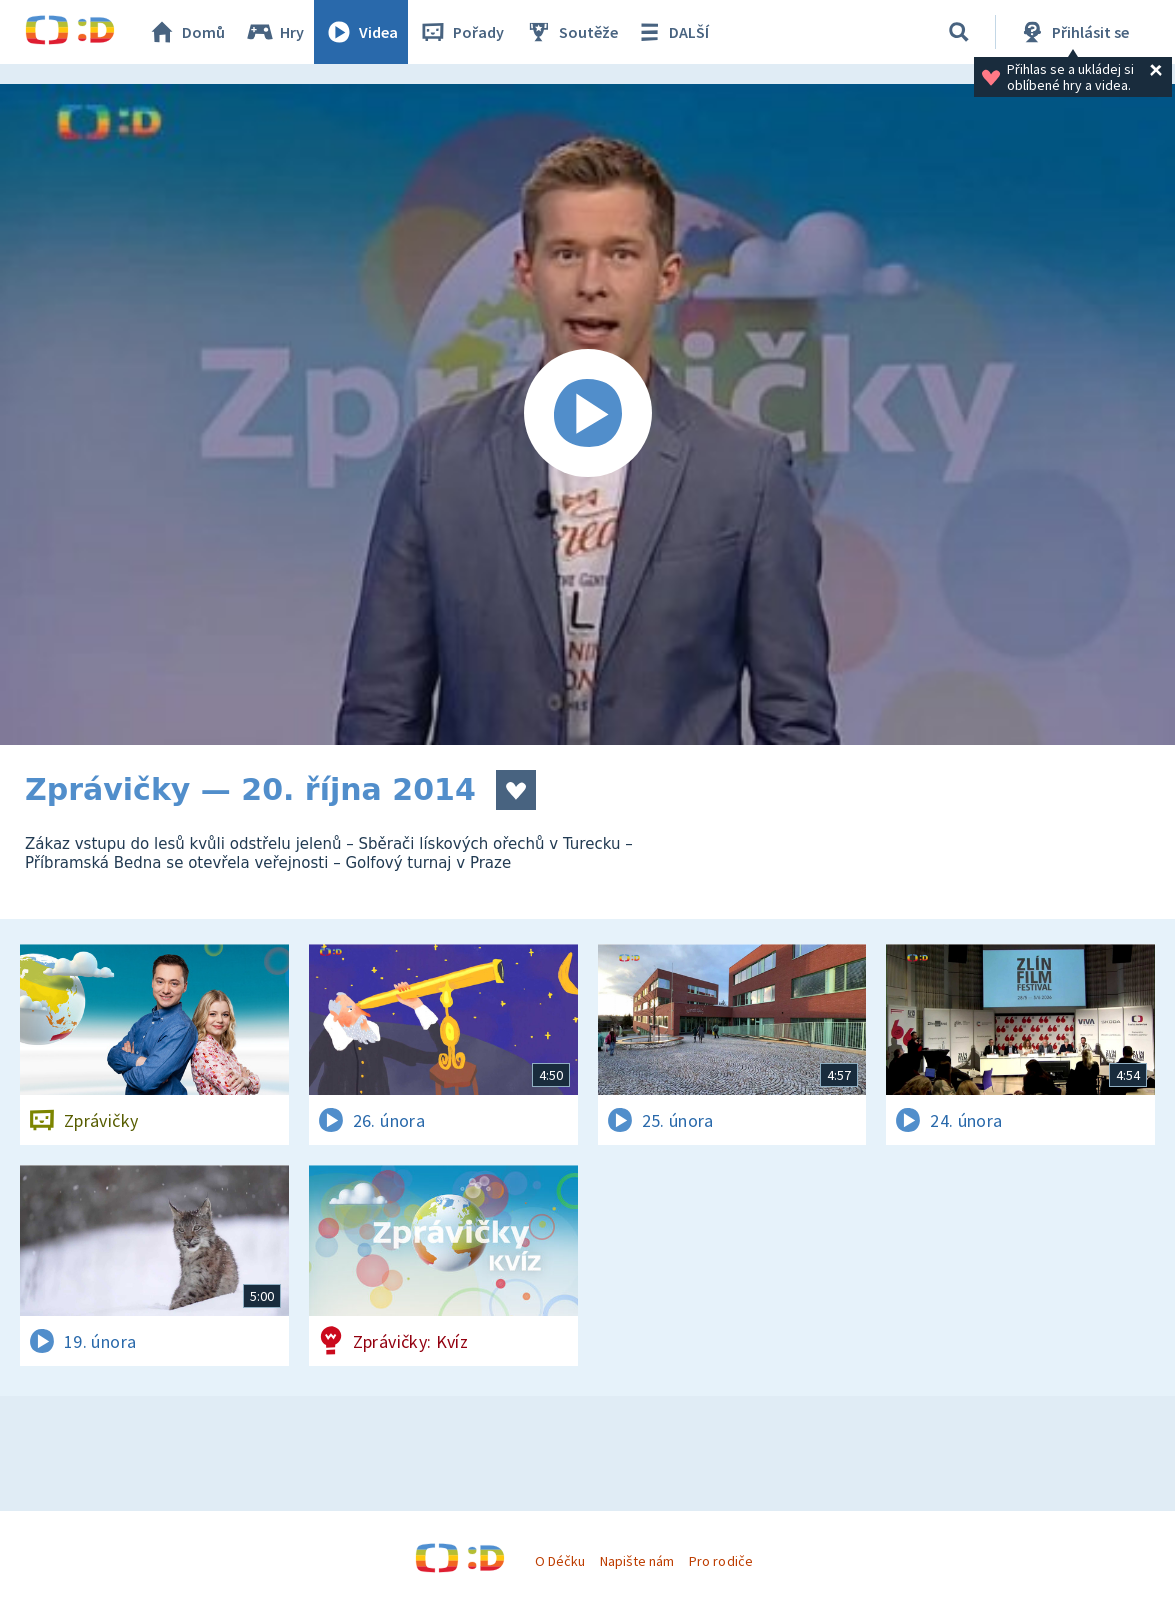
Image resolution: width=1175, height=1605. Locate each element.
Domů (186, 32)
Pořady (461, 32)
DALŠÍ (671, 32)
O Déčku (560, 1561)
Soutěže (571, 32)
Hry (274, 32)
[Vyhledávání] (959, 32)
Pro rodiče (720, 1561)
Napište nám (637, 1561)
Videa (361, 32)
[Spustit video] (587, 414)
